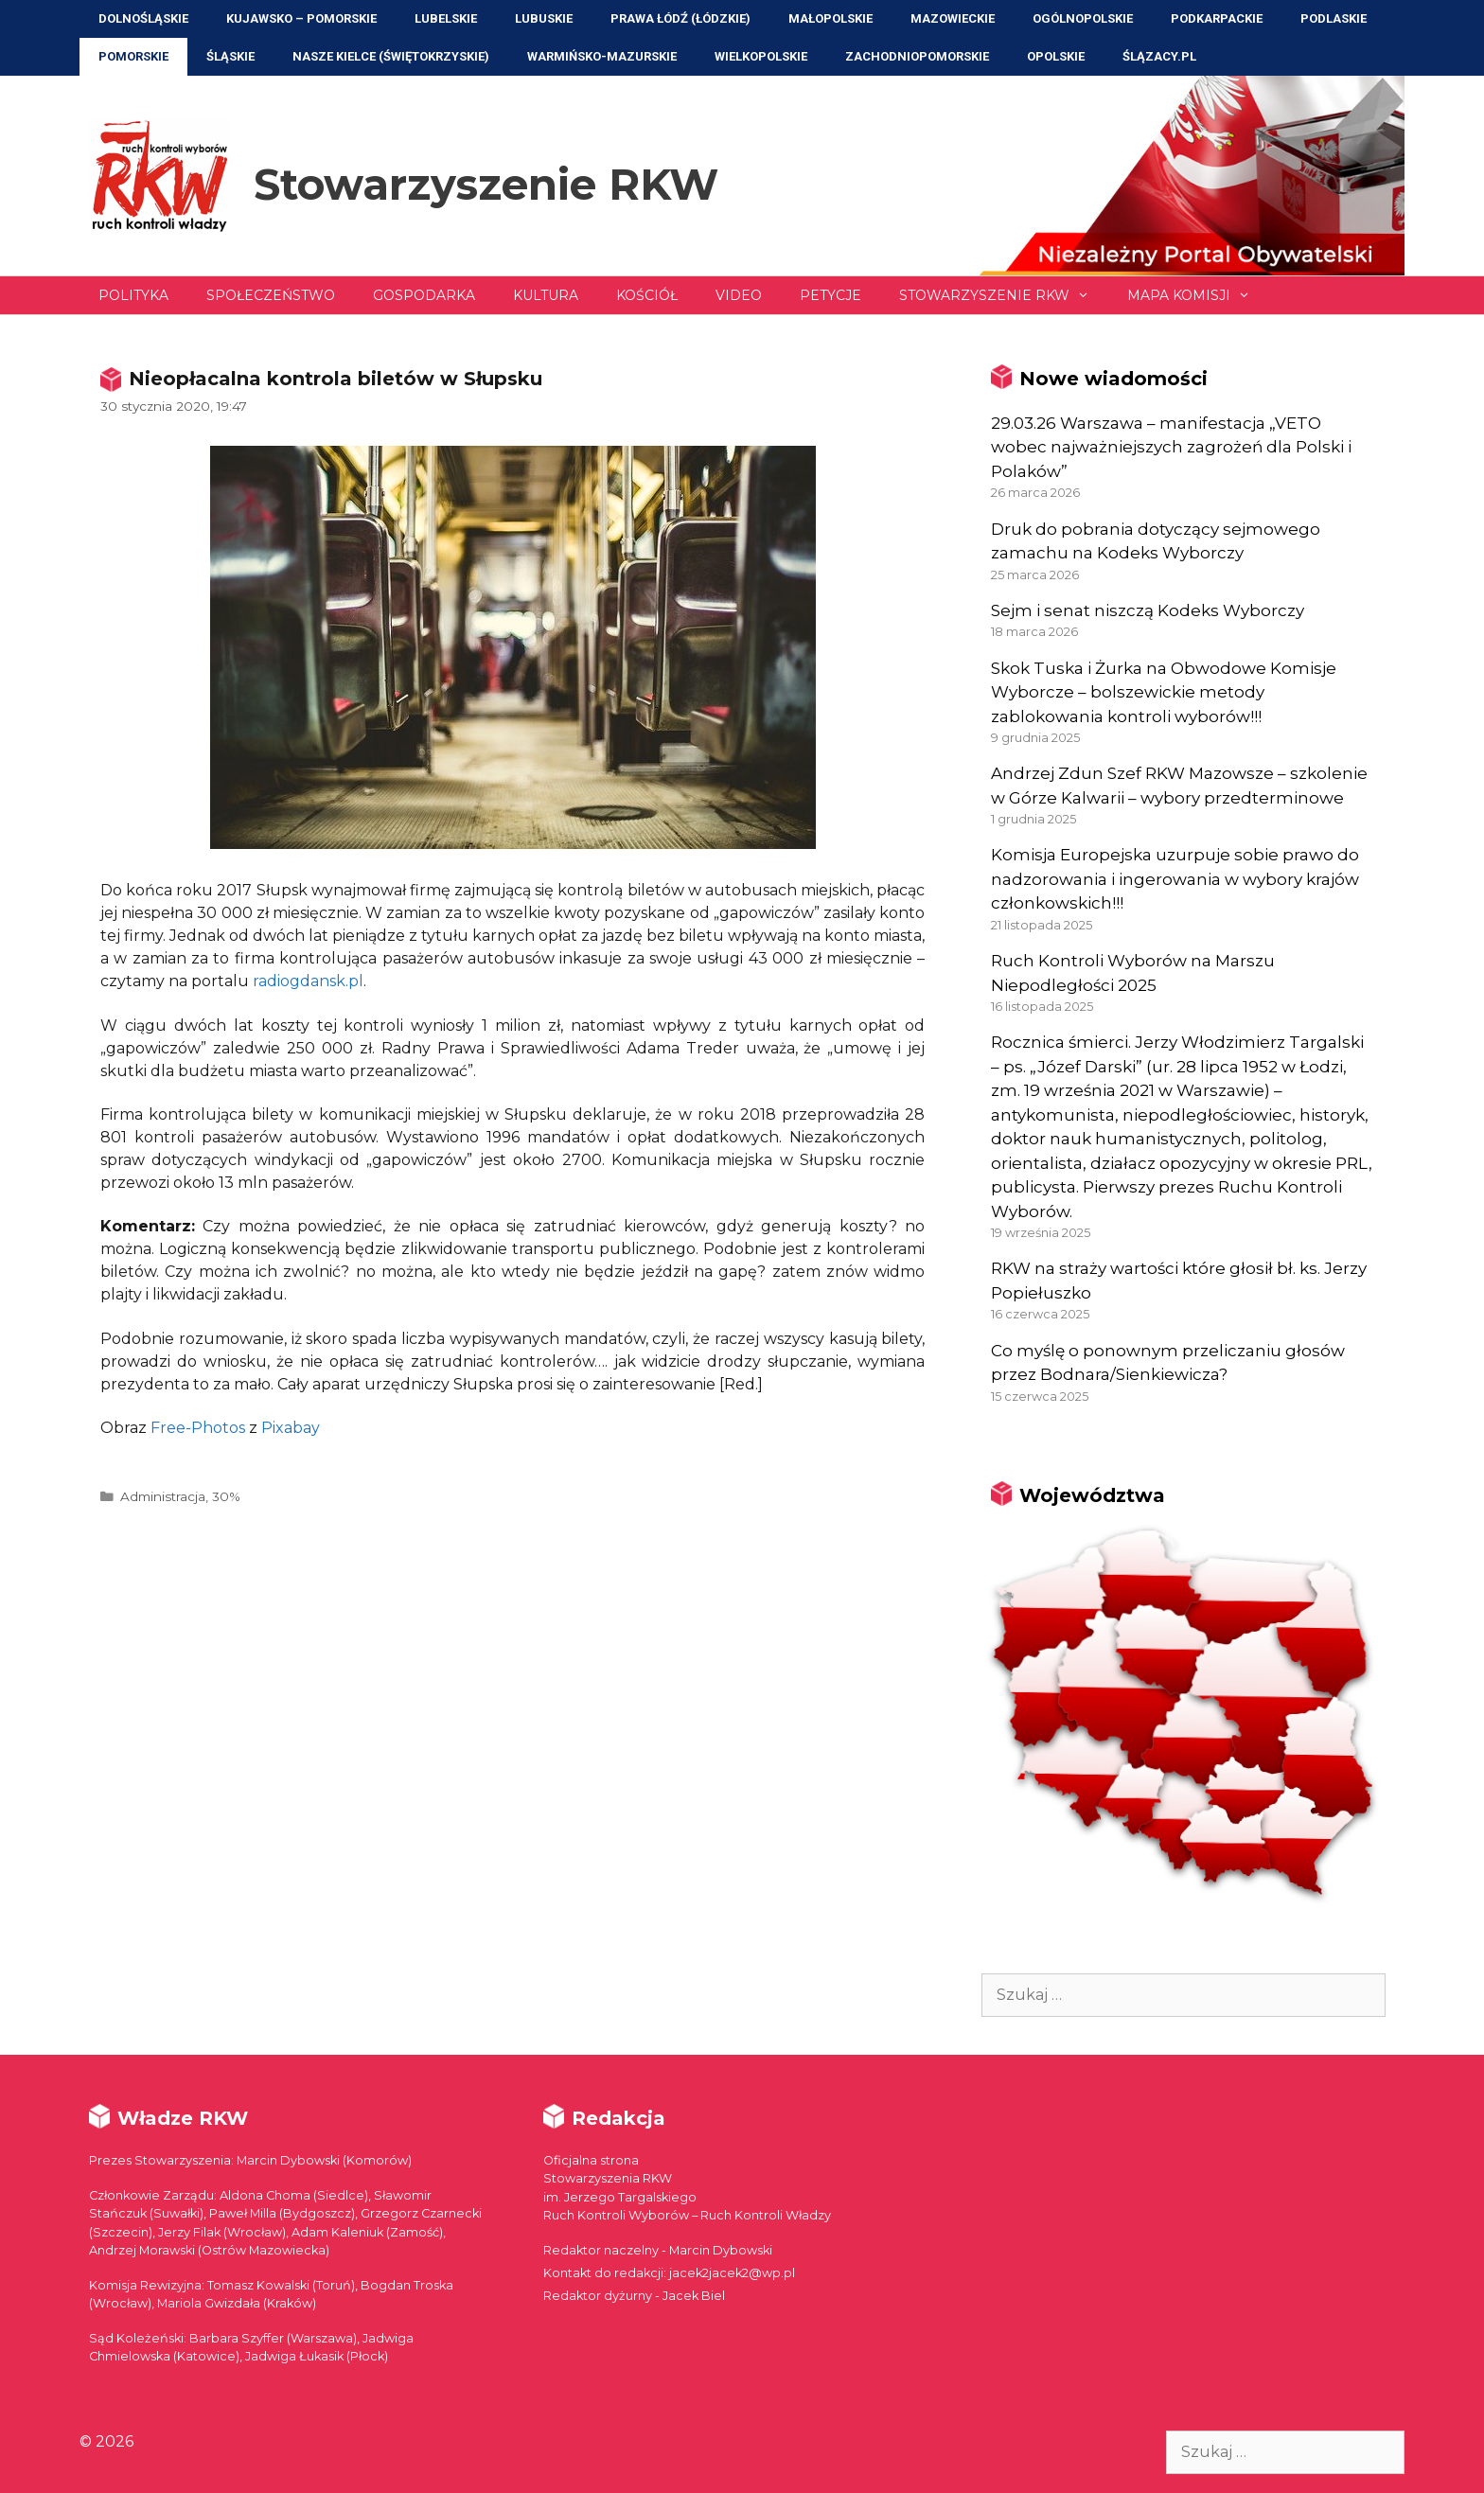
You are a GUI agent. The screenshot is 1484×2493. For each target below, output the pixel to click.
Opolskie (1056, 56)
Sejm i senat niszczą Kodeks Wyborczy (1147, 610)
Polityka (133, 295)
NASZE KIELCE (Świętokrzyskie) (390, 56)
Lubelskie (446, 18)
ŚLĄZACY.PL (1159, 56)
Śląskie (230, 56)
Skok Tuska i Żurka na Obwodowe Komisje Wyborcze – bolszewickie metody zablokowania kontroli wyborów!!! (1163, 692)
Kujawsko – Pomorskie (301, 18)
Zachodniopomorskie (917, 56)
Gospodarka (424, 295)
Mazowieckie (952, 18)
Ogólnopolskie (1083, 18)
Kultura (545, 295)
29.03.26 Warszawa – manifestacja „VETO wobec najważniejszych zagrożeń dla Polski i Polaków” (1171, 447)
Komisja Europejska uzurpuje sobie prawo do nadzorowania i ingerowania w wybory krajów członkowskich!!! (1175, 878)
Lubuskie (544, 18)
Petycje (830, 295)
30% (226, 1496)
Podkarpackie (1217, 18)
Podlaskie (1333, 18)
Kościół (647, 295)
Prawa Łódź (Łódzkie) (680, 18)
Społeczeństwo (270, 295)
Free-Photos (197, 1428)
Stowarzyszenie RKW (486, 184)
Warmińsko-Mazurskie (602, 56)
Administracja (162, 1496)
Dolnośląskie (143, 18)
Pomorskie (133, 56)
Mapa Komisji (1198, 295)
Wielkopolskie (761, 56)
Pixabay (290, 1428)
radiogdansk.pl (308, 981)
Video (739, 295)
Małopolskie (830, 18)
